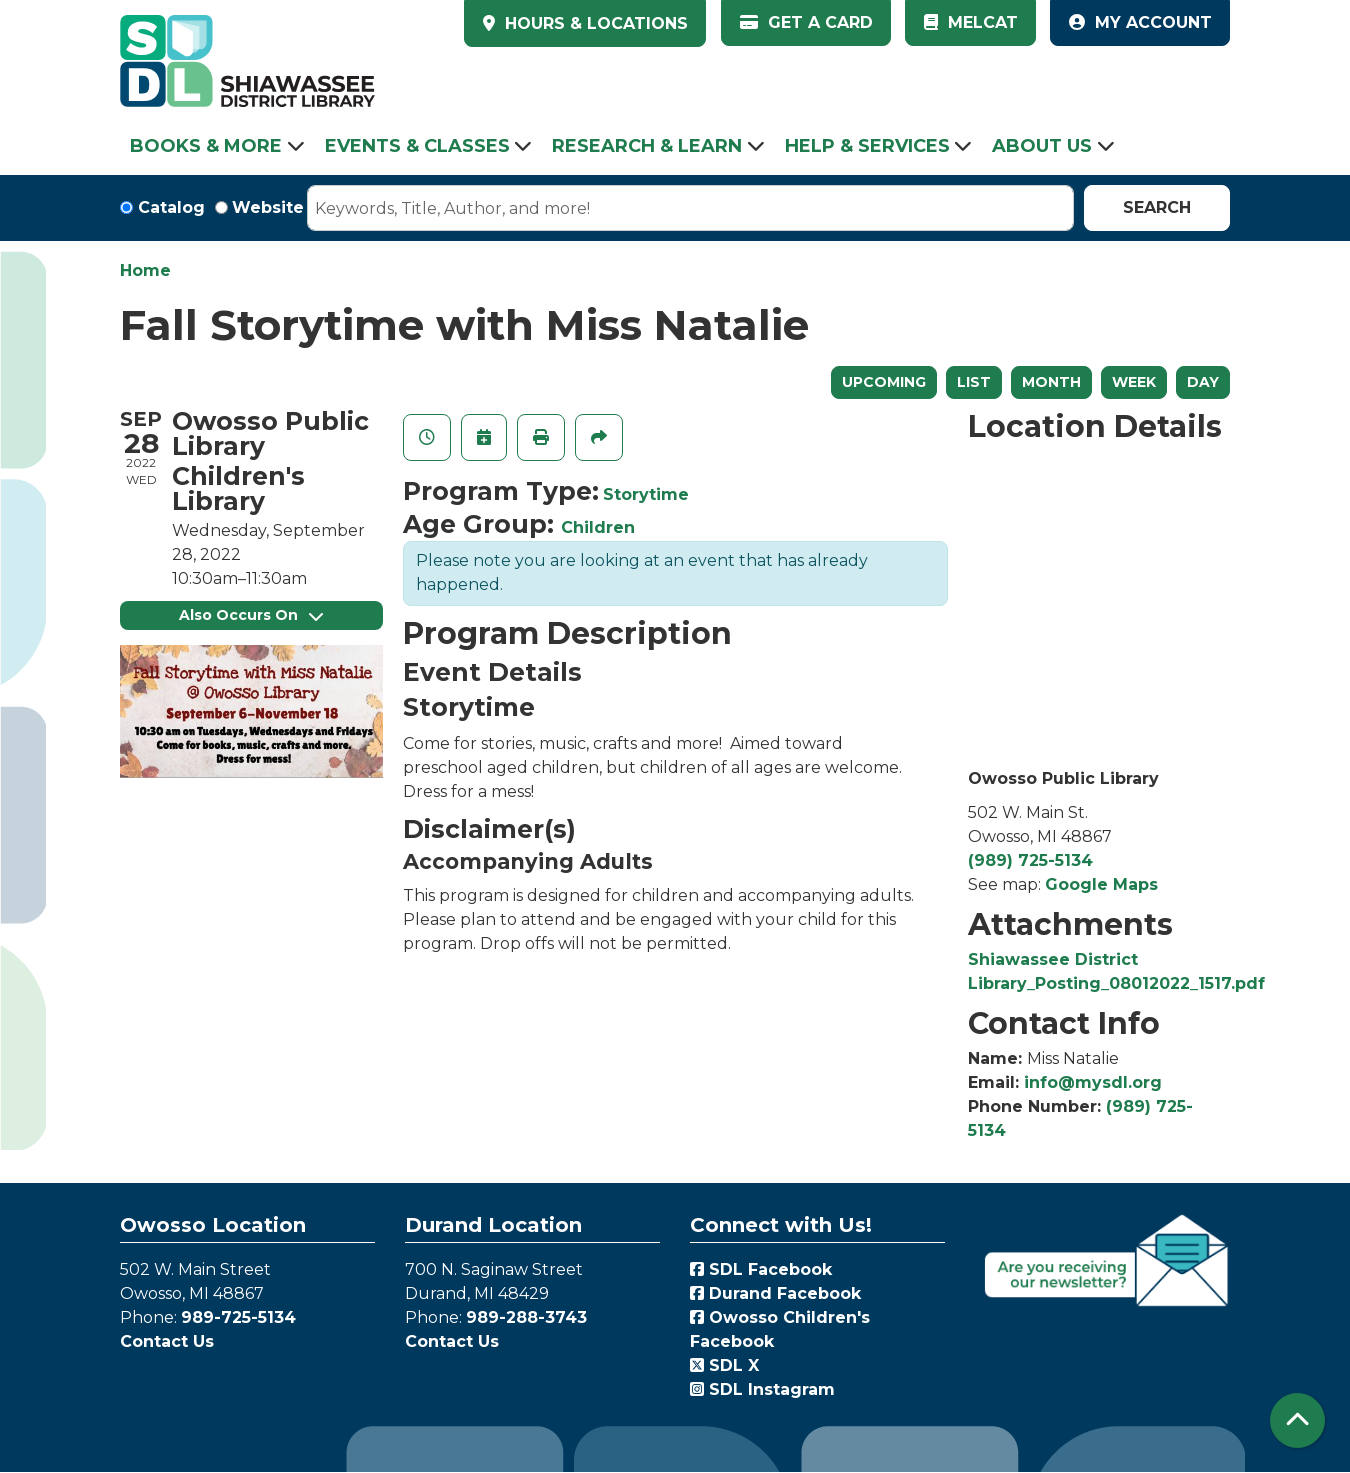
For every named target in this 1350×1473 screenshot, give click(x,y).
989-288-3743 (526, 1317)
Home (145, 270)
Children (598, 527)
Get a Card (806, 22)
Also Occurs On (251, 615)
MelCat (971, 22)
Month (1051, 382)
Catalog (171, 207)
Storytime (646, 494)
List (974, 382)
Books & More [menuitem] (206, 146)
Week (1134, 382)
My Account (1140, 22)
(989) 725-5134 (1030, 860)
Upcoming (884, 382)
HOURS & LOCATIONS (594, 23)
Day (1203, 382)
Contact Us (167, 1341)
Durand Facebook (775, 1293)
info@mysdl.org (1093, 1082)
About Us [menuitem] (1042, 146)
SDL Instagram (762, 1389)
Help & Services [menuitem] (867, 146)
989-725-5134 (238, 1317)
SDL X (724, 1365)
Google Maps (1101, 884)
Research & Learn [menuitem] (647, 146)
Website (268, 207)
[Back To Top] (1297, 1420)
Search (1157, 207)
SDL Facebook (761, 1269)
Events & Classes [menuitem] (417, 146)
